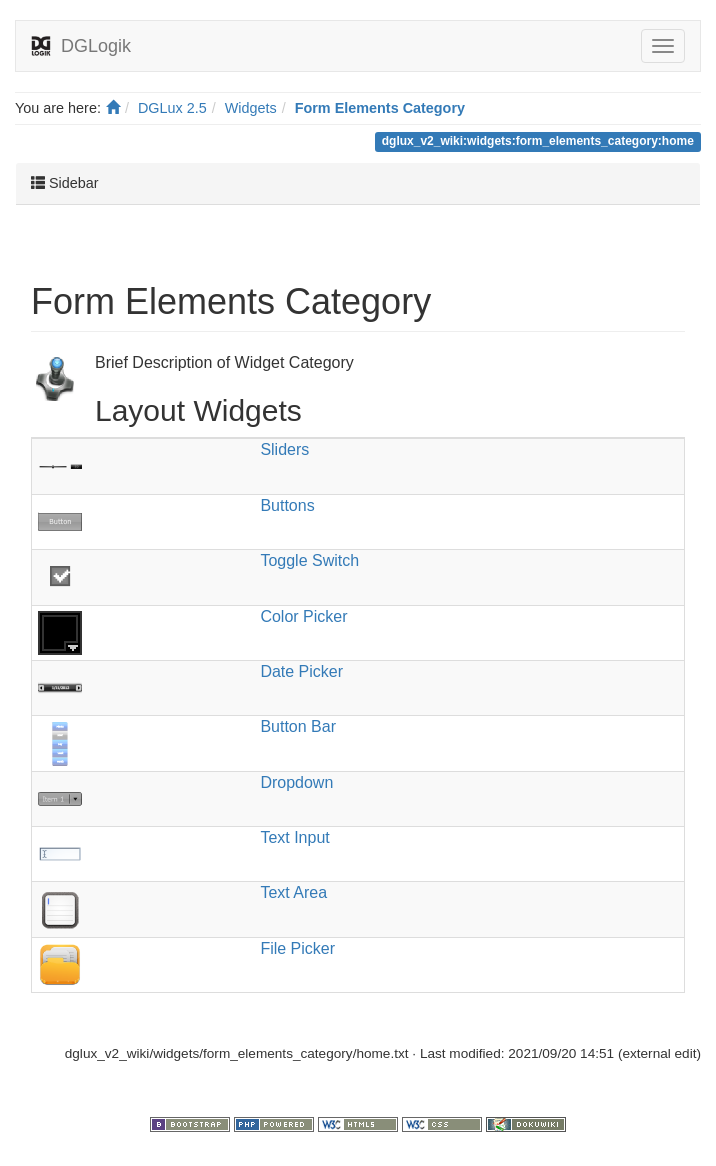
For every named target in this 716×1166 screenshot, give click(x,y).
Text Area (293, 892)
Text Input (294, 837)
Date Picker (301, 671)
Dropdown (296, 782)
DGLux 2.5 (172, 108)
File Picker (297, 948)
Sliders (284, 449)
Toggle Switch (309, 560)
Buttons (287, 505)
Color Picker (303, 616)
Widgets (251, 108)
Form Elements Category (380, 108)
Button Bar (298, 726)
